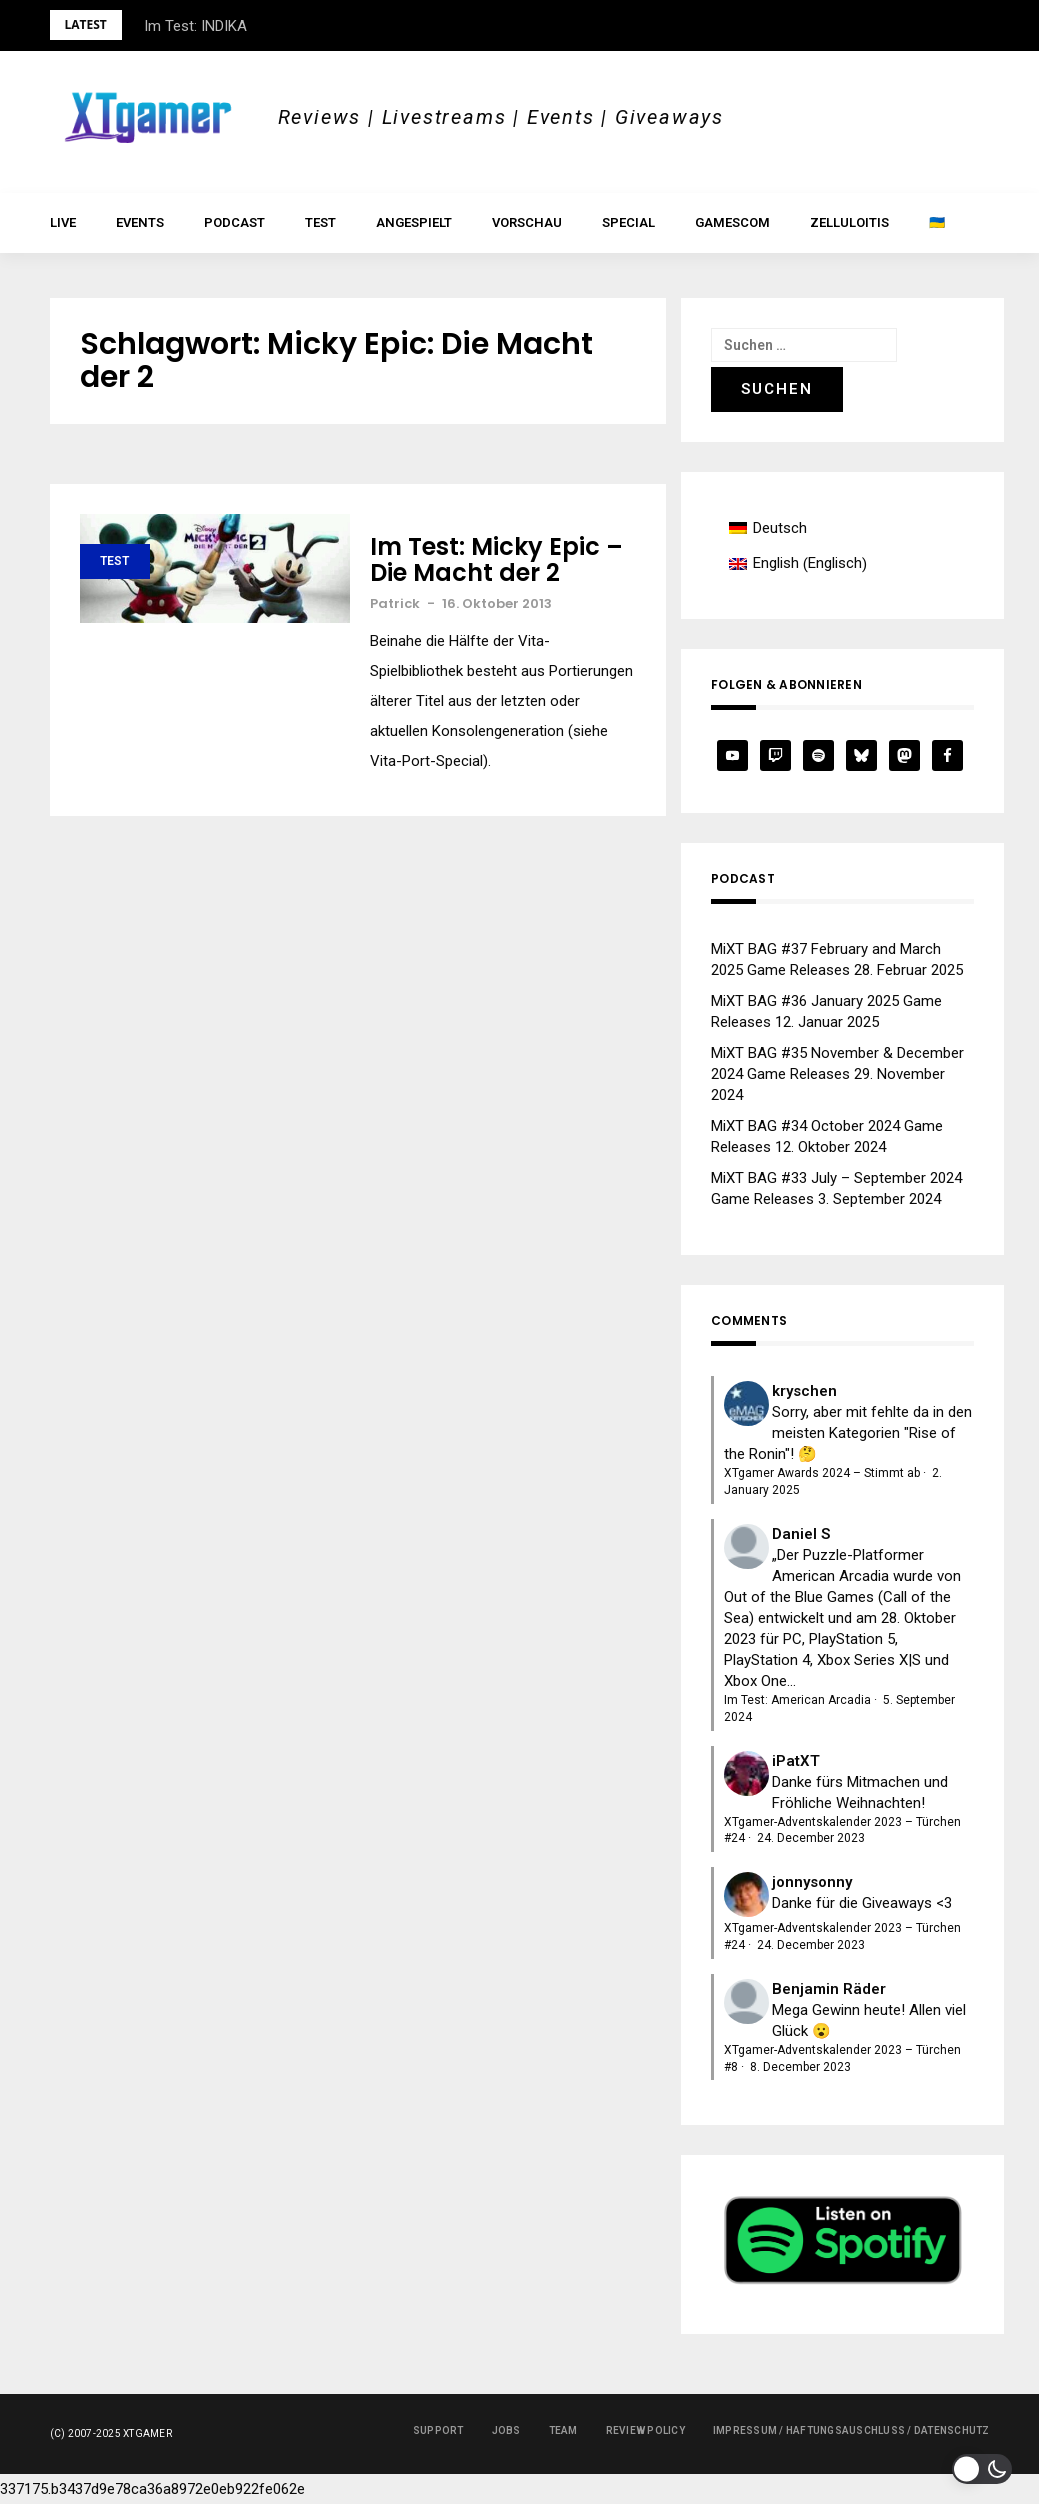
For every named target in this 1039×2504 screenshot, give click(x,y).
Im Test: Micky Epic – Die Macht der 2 (496, 560)
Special (628, 222)
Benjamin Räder (829, 1989)
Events (140, 222)
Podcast (234, 222)
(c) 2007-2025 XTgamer (111, 2433)
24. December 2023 (811, 1838)
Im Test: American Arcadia (797, 1700)
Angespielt (414, 222)
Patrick (395, 603)
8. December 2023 (800, 2067)
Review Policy (645, 2430)
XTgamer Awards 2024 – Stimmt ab (822, 1473)
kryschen (804, 1391)
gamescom (732, 222)
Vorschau (527, 222)
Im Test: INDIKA (195, 26)
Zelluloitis (849, 222)
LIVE (63, 222)
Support (438, 2430)
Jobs (506, 2430)
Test (320, 222)
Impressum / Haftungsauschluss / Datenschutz (851, 2430)
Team (563, 2430)
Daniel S (801, 1534)
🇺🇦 (937, 222)
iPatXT (796, 1761)
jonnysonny (812, 1882)
